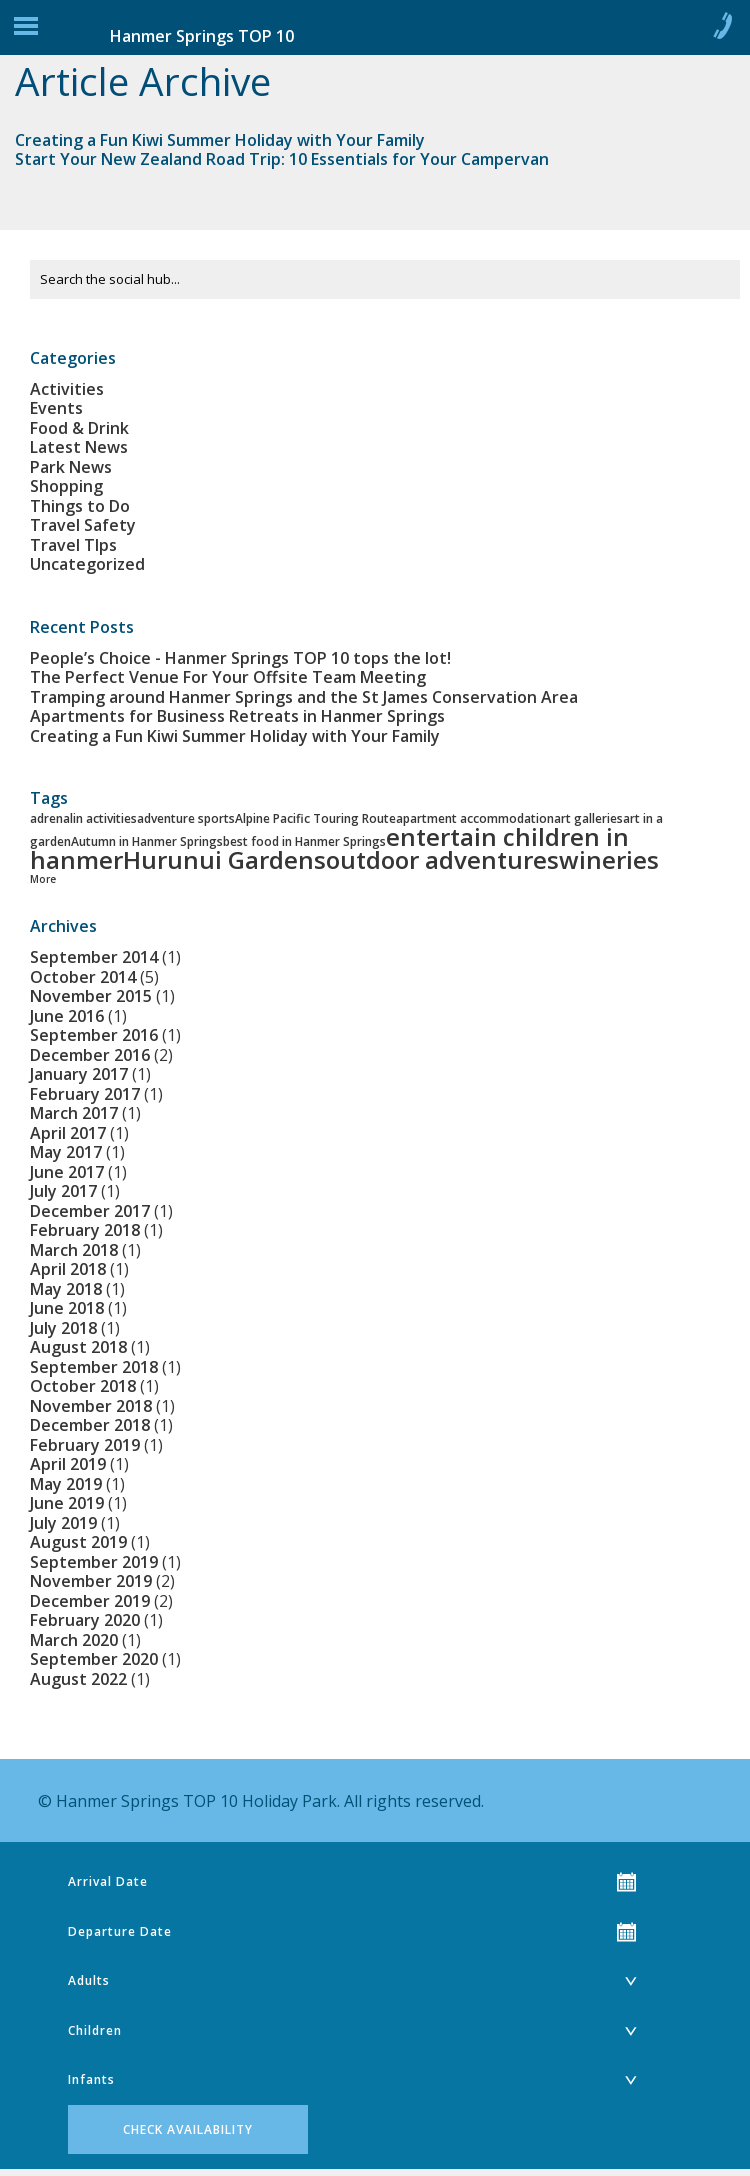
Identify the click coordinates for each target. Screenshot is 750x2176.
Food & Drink (79, 428)
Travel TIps (73, 545)
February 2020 (85, 1620)
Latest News (79, 447)
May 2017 (66, 1152)
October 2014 (83, 977)
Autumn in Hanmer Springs (147, 841)
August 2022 (78, 1679)
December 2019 (90, 1601)
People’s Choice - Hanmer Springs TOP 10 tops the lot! (240, 658)
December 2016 (90, 1055)
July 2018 (63, 1328)
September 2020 (94, 1659)
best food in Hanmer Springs (304, 841)
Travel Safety (83, 525)
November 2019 (91, 1581)
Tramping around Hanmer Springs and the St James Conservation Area (304, 697)
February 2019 (85, 1445)
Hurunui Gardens (224, 859)
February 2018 (85, 1230)
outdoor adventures (442, 859)
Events (56, 408)
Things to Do (80, 506)
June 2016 (67, 1016)
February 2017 (85, 1094)
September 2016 (94, 1035)
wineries (609, 859)
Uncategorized (87, 564)
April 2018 (68, 1269)
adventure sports (186, 818)
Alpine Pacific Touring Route (315, 818)
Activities (67, 389)
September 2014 (94, 957)
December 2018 (90, 1425)
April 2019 (68, 1464)
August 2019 (78, 1542)
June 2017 (67, 1172)
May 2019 (66, 1484)
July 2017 (63, 1191)
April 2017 (68, 1133)
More (43, 879)
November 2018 (91, 1406)
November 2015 (91, 996)
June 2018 (67, 1308)
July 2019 (63, 1523)
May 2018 (66, 1289)
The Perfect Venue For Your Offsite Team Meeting (228, 677)
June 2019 (67, 1503)
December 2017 (90, 1211)
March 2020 (74, 1640)
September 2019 (94, 1562)
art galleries (588, 818)
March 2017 (74, 1113)
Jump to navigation (26, 31)
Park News (71, 467)
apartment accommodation (475, 818)
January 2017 (79, 1074)
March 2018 (74, 1250)
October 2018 (83, 1386)
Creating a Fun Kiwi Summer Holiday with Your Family (220, 140)
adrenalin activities (83, 818)
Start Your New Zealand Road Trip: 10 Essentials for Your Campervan (282, 159)
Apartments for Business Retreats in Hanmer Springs (237, 716)
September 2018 (94, 1367)
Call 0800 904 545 (722, 30)
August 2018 (78, 1347)
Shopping (66, 486)
